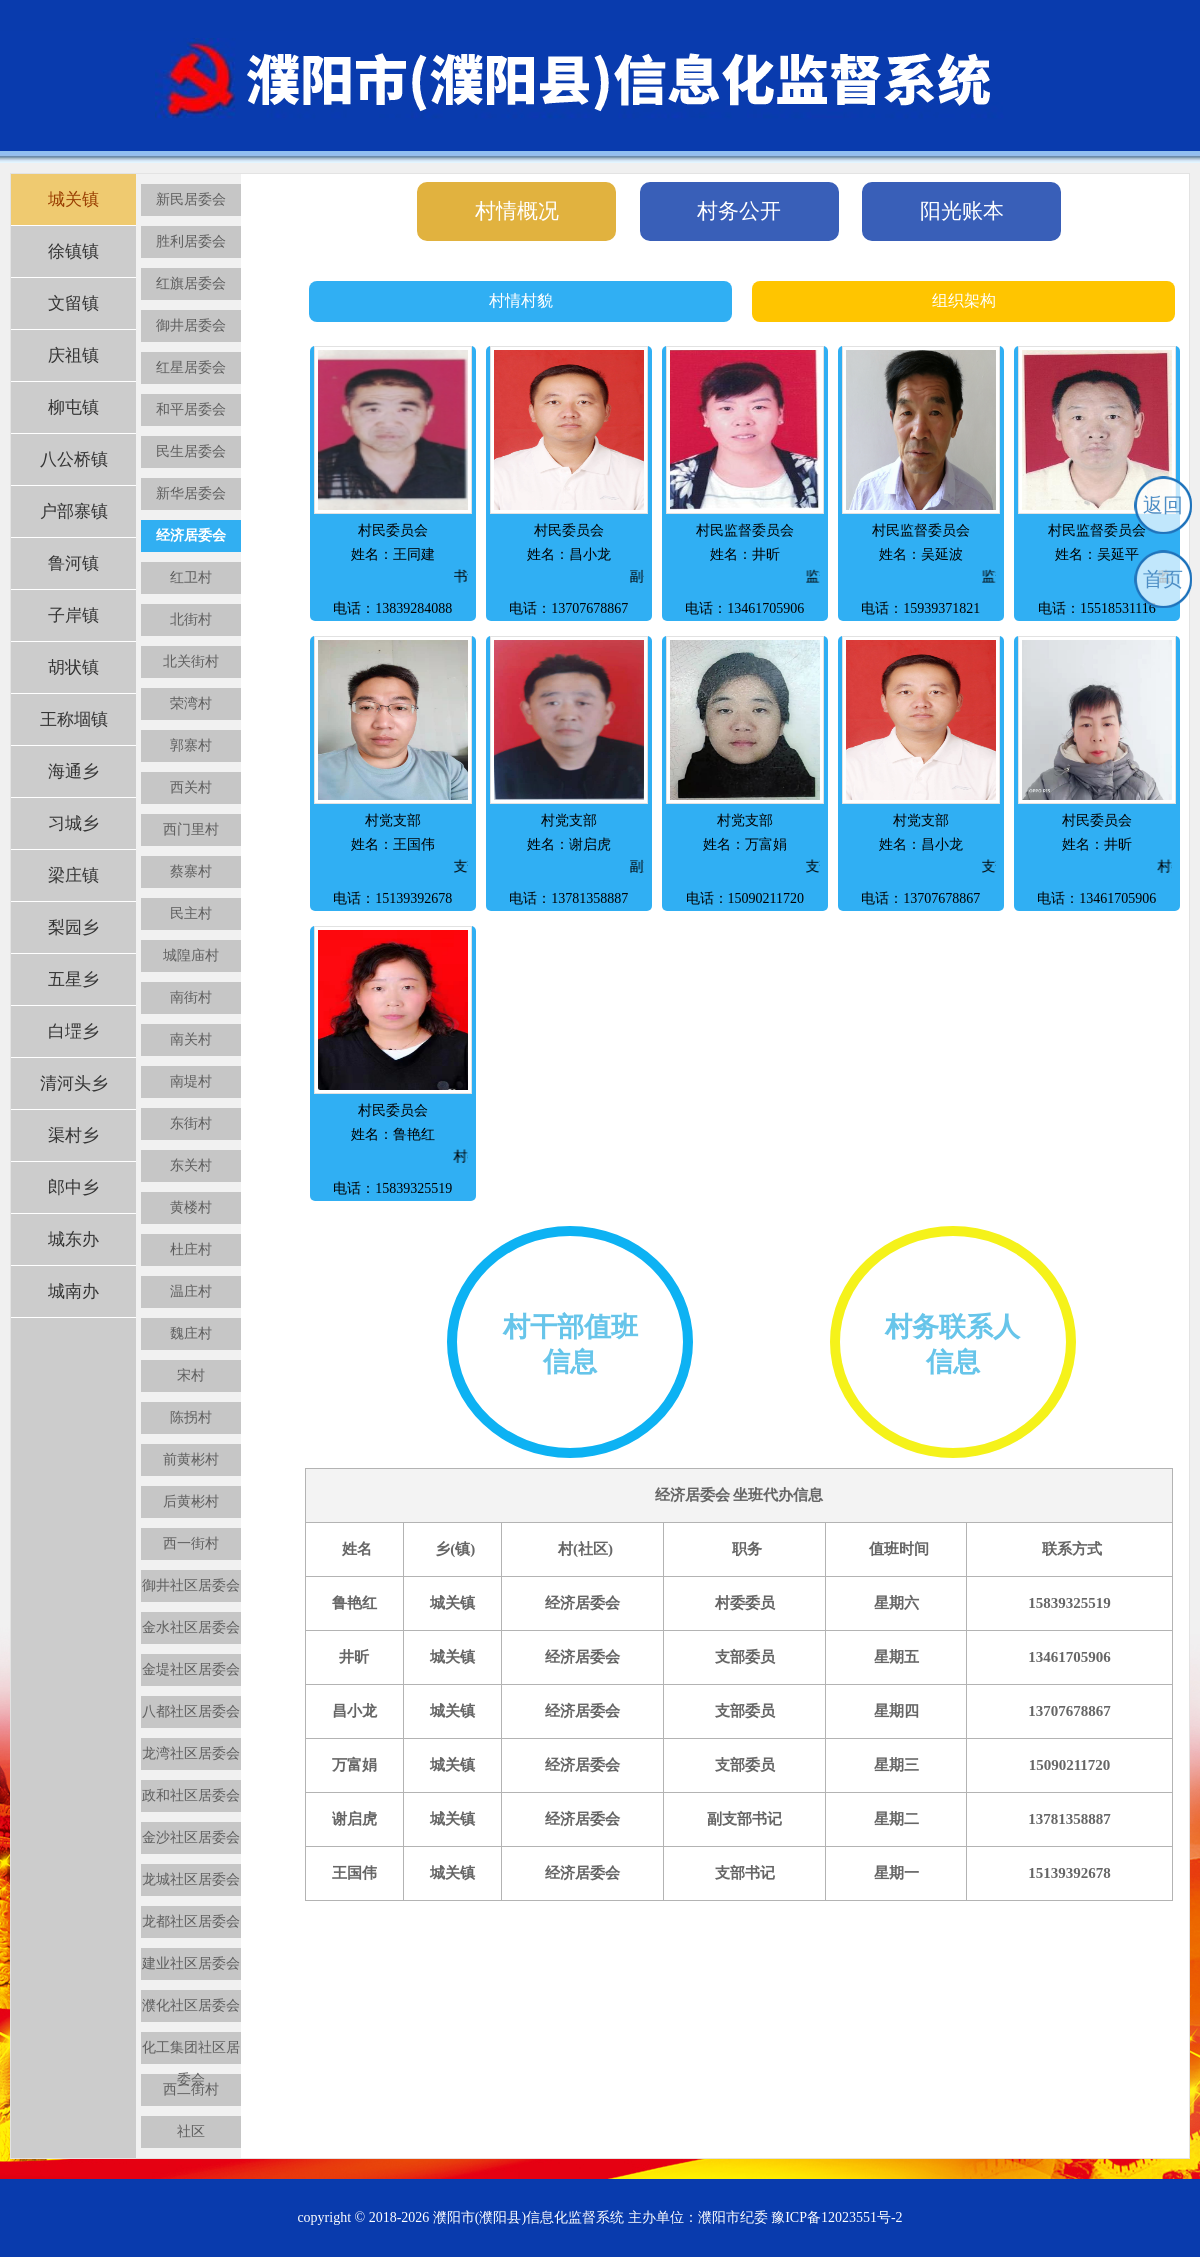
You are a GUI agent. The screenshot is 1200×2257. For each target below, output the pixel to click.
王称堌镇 (74, 719)
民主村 (191, 913)
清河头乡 (74, 1083)
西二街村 (191, 2089)
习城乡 (73, 823)
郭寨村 (191, 745)
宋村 (191, 1375)
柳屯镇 (73, 407)
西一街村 (191, 1543)
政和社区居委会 (191, 1795)
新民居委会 (191, 199)
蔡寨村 (191, 871)
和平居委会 (191, 409)
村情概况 (517, 211)
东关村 (191, 1165)
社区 (191, 2131)
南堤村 (191, 1081)
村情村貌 (521, 300)
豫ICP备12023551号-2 (836, 2217)
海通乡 (73, 771)
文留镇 (73, 303)
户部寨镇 (74, 511)
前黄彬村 (191, 1459)
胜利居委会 (191, 241)
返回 (1163, 505)
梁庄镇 (73, 875)
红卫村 (191, 577)
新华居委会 (191, 493)
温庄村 (191, 1291)
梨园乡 (73, 927)
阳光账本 (962, 211)
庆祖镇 (73, 355)
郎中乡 (73, 1187)
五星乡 (73, 979)
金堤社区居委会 (191, 1669)
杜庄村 (191, 1249)
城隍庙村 (191, 955)
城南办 (73, 1291)
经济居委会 (191, 535)
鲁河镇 (73, 563)
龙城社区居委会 (191, 1879)
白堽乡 (73, 1031)
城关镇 (73, 199)
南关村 (191, 1039)
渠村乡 (73, 1135)
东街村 (191, 1123)
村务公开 (739, 211)
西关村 (191, 787)
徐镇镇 (73, 251)
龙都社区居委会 (191, 1921)
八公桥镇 (74, 459)
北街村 (191, 619)
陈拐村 (191, 1417)
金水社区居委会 (191, 1627)
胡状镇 (73, 667)
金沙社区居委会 (191, 1837)
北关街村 (191, 661)
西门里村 (191, 829)
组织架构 (964, 300)
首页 (1163, 579)
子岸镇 (73, 615)
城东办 (73, 1239)
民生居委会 (191, 451)
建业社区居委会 (191, 1963)
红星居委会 (191, 367)
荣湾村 (191, 703)
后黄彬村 (191, 1501)
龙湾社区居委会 (191, 1753)
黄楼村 (191, 1207)
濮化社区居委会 (191, 2005)
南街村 (191, 997)
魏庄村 (191, 1333)
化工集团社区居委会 (191, 2052)
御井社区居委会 (191, 1585)
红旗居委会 (191, 283)
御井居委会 (191, 325)
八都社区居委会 (191, 1711)
